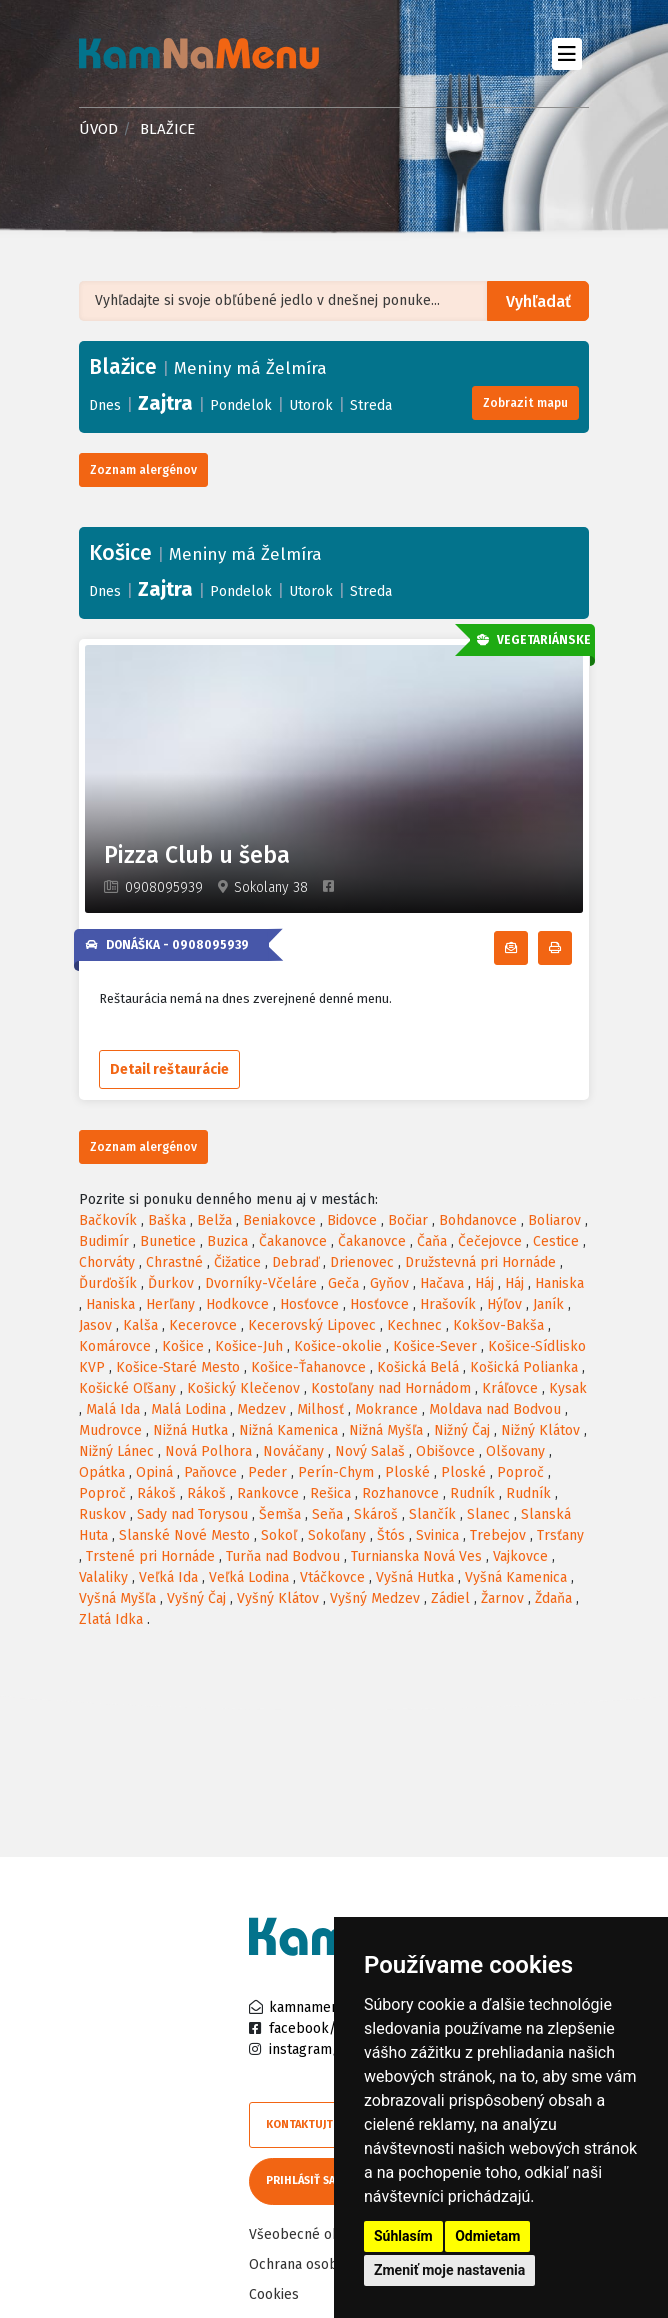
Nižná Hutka (190, 1430)
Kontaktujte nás (314, 2124)
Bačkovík (108, 1220)
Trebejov (498, 1535)
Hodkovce (237, 1304)
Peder (267, 1472)
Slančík (432, 1514)
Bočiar (408, 1220)
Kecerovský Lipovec (312, 1325)
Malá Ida (113, 1409)
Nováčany (293, 1451)
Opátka (102, 1472)
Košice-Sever (435, 1346)
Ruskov (102, 1514)
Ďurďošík (108, 1283)
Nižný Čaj (462, 1430)
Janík (548, 1304)
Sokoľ (279, 1535)
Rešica (330, 1493)
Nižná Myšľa (386, 1430)
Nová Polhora (208, 1451)
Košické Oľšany (127, 1388)
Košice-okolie (338, 1346)
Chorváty (107, 1262)
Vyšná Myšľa (117, 1598)
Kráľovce (510, 1388)
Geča (343, 1283)
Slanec (488, 1514)
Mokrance (386, 1409)
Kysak (568, 1388)
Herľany (170, 1304)
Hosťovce (309, 1304)
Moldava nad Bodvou (495, 1409)
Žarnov (502, 1598)
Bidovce (352, 1220)
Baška (167, 1220)
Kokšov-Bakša (498, 1325)
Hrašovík (448, 1304)
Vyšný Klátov (278, 1598)
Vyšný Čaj (196, 1598)
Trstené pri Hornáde (150, 1556)
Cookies (274, 2294)
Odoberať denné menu (527, 948)
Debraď (295, 1262)
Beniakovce (279, 1220)
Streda (371, 405)
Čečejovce (490, 1241)
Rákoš (156, 1493)
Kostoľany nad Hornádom (391, 1388)
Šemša (280, 1514)
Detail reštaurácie (169, 1069)
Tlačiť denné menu (571, 948)
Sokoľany (337, 1535)
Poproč (520, 1472)
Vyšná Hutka (415, 1577)
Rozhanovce (400, 1493)
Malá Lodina (188, 1409)
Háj (484, 1283)
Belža (214, 1220)
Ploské (407, 1472)
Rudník (472, 1493)
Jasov (95, 1325)
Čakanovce (293, 1241)
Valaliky (103, 1577)
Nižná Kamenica (288, 1430)
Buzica (227, 1241)
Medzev (261, 1409)
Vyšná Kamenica (516, 1577)
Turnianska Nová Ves (416, 1556)
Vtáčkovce (332, 1577)
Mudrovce (110, 1430)
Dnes (105, 405)
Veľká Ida (168, 1577)
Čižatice (237, 1262)
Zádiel (450, 1598)
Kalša (140, 1325)
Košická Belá (418, 1367)
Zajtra (165, 403)
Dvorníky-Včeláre (261, 1283)
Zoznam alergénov (143, 470)
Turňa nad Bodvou (283, 1556)
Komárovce (115, 1346)
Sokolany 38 (271, 887)
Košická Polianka (524, 1367)
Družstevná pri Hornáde (480, 1262)
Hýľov (504, 1304)
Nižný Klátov (540, 1430)
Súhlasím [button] (403, 2236)
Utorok (311, 405)
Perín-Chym (336, 1472)
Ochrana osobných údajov (331, 2264)
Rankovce (268, 1493)
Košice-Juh (249, 1346)
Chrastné (174, 1262)
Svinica (437, 1535)
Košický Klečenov (243, 1388)
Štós (391, 1535)
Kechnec (414, 1325)
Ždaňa (553, 1598)
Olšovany (515, 1451)
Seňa (327, 1514)
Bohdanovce (478, 1220)
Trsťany (560, 1535)
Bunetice (168, 1241)
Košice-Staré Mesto (178, 1367)
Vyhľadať (538, 301)
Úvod (98, 129)
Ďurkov (171, 1283)
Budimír (104, 1241)
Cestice (556, 1241)
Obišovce (445, 1451)
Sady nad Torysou (192, 1514)
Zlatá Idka (111, 1619)
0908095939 (164, 887)
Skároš (376, 1514)
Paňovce (210, 1472)
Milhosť (320, 1409)
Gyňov (389, 1283)
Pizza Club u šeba (197, 855)
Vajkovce (520, 1556)
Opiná (154, 1472)
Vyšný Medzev (375, 1598)
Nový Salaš (370, 1451)
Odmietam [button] (487, 2236)
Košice (183, 1346)
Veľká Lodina (249, 1577)
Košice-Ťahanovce (308, 1367)
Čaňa (432, 1241)
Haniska (559, 1283)
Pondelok (241, 405)
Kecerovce (203, 1325)
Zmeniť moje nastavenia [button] (449, 2270)
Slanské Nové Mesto (184, 1535)
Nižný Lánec (116, 1451)
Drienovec (362, 1262)
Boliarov (554, 1220)
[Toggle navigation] (566, 53)
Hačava (442, 1283)
